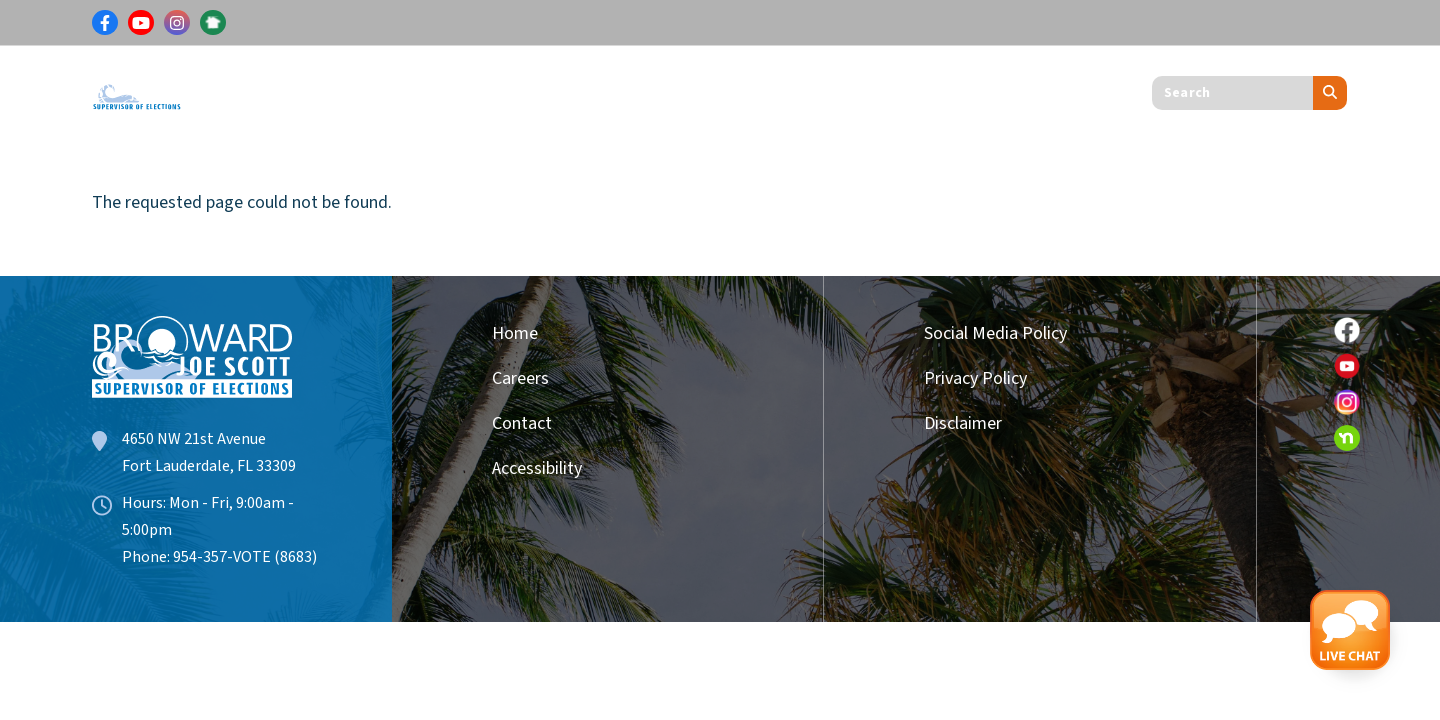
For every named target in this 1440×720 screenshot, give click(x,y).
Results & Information (409, 88)
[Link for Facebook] (105, 23)
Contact (522, 423)
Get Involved (723, 88)
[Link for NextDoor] (213, 23)
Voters (254, 88)
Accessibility (537, 468)
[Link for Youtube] (141, 23)
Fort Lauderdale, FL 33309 (209, 466)
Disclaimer (963, 423)
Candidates (585, 88)
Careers (520, 378)
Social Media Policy (995, 333)
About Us (851, 88)
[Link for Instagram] (177, 23)
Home (515, 333)
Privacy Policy (975, 378)
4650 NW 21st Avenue (194, 439)
